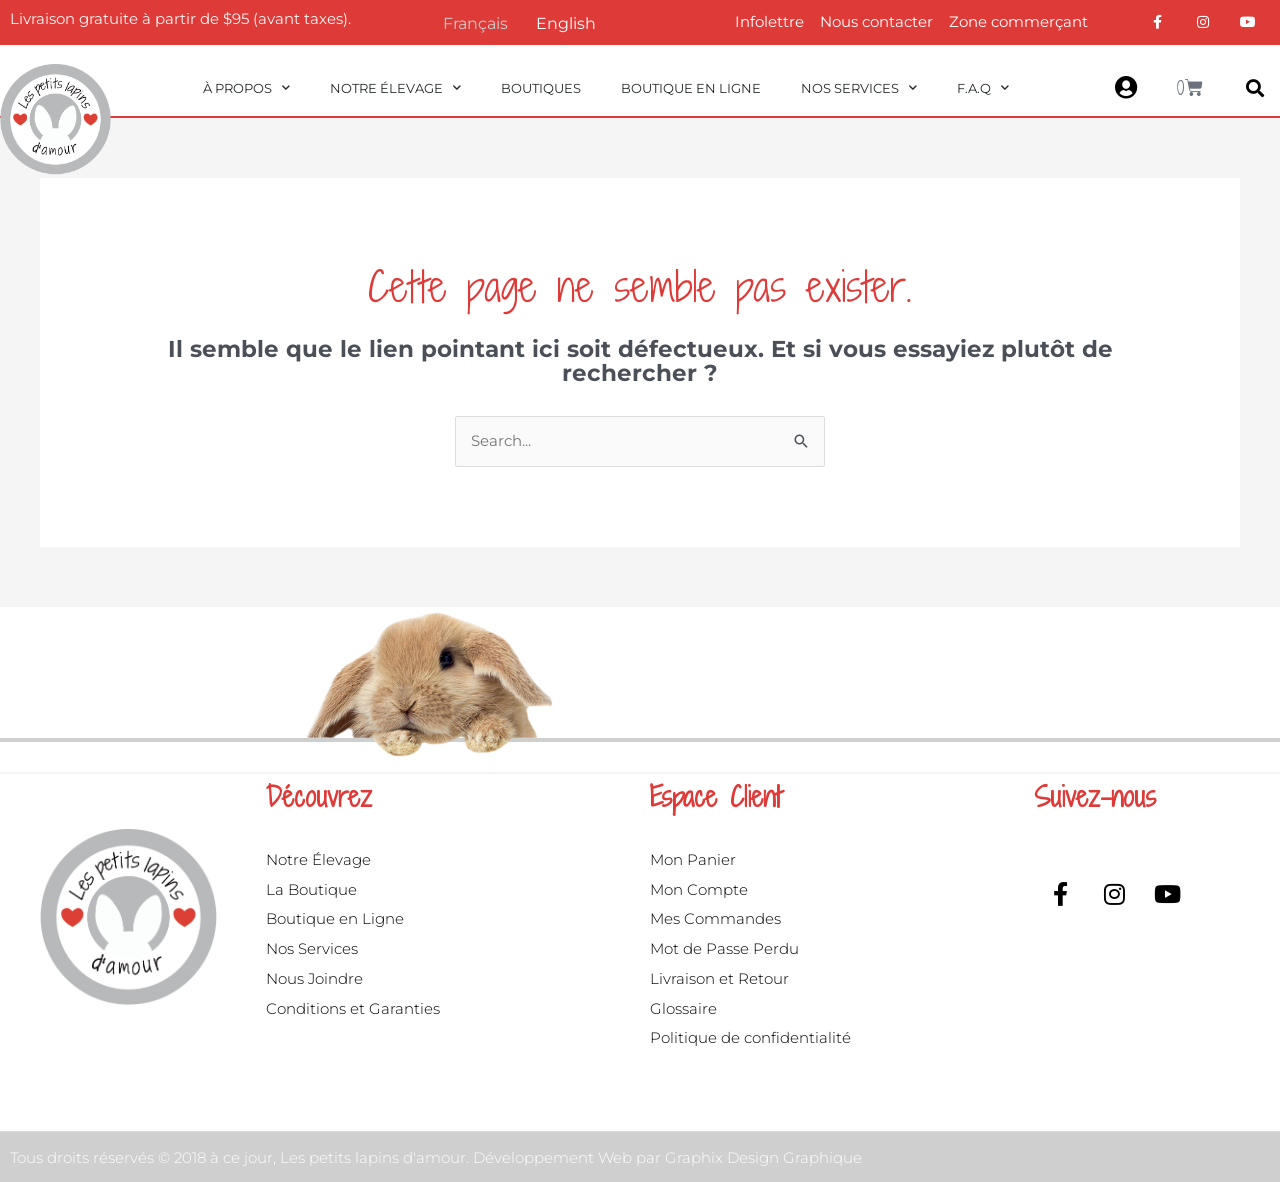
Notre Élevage (395, 87)
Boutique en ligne (691, 88)
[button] (1254, 88)
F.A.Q (983, 87)
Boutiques (541, 88)
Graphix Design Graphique (763, 1157)
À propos (246, 87)
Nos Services (859, 87)
